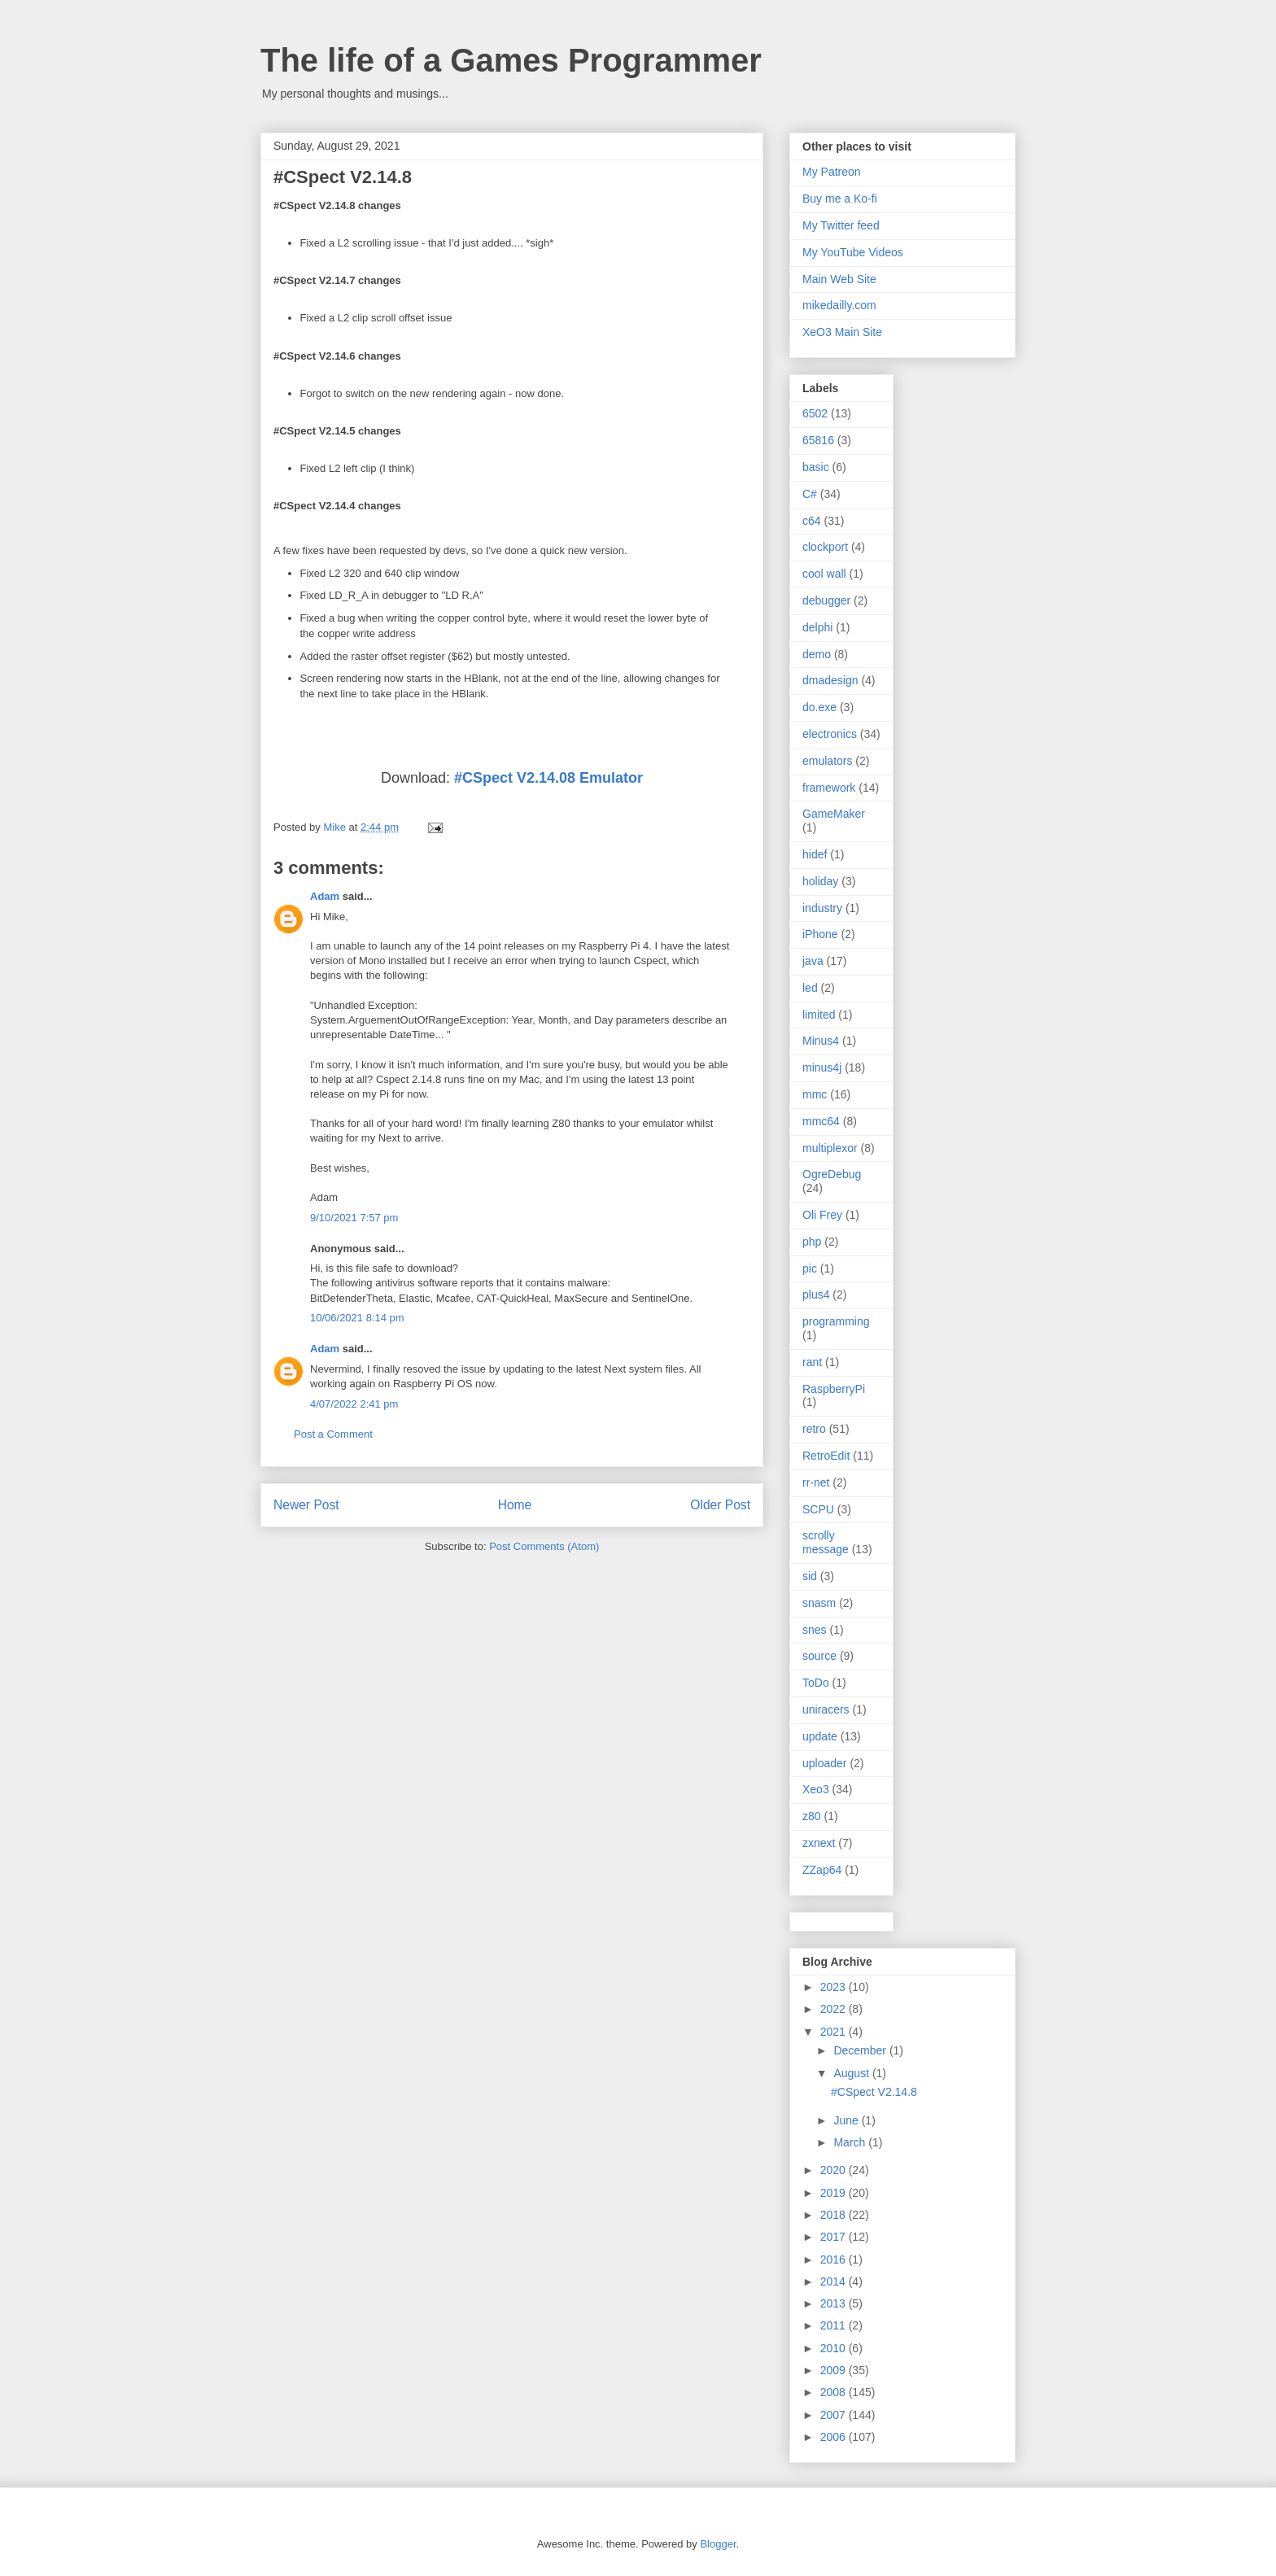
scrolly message (825, 1542)
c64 (811, 520)
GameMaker (833, 813)
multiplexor (830, 1148)
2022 (834, 2008)
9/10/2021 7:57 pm (354, 1218)
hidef (814, 854)
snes (814, 1629)
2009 (834, 2370)
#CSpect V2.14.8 (874, 2091)
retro (814, 1428)
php (811, 1241)
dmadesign (830, 680)
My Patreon (831, 171)
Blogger (718, 2544)
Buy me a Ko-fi (839, 198)
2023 (834, 1986)
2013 (834, 2303)
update (819, 1736)
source (819, 1655)
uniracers (826, 1709)
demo (816, 654)
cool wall (824, 573)
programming (835, 1321)
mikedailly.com (839, 305)
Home (515, 1505)
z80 (811, 1816)
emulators (827, 760)
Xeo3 (815, 1789)
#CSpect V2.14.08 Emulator (548, 778)
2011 (834, 2325)
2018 (834, 2214)
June (847, 2120)
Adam (324, 896)
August (852, 2073)
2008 (834, 2392)
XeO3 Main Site (842, 331)
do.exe (819, 707)
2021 (834, 2031)
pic (809, 1268)
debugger (826, 600)
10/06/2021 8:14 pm (357, 1318)
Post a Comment (333, 1434)
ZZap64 (821, 1869)
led (810, 987)
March (850, 2142)
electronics (829, 733)
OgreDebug (831, 1174)
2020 (834, 2170)
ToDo (815, 1682)
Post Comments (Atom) (544, 1546)
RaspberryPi (833, 1388)
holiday (820, 881)
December (861, 2050)
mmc (814, 1094)
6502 (815, 413)
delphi (817, 627)
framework (828, 787)
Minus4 (820, 1040)
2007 (834, 2414)
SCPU (818, 1509)
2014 (834, 2281)
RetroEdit (826, 1455)
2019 (834, 2192)
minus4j (821, 1067)
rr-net (815, 1482)
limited (818, 1014)
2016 (834, 2259)
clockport (825, 546)
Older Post (720, 1505)
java (813, 960)
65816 (818, 440)
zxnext (818, 1842)
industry (822, 908)
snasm (819, 1602)
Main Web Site (839, 279)
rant (812, 1362)
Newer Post (306, 1505)
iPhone (820, 934)
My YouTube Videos (852, 252)
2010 (834, 2348)
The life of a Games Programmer (511, 60)
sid (809, 1576)
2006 (834, 2436)
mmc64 (821, 1121)
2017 (834, 2236)
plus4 (815, 1294)
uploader (824, 1763)
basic (815, 467)
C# (809, 493)
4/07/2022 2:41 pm (354, 1404)
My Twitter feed (841, 225)
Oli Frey (822, 1214)
